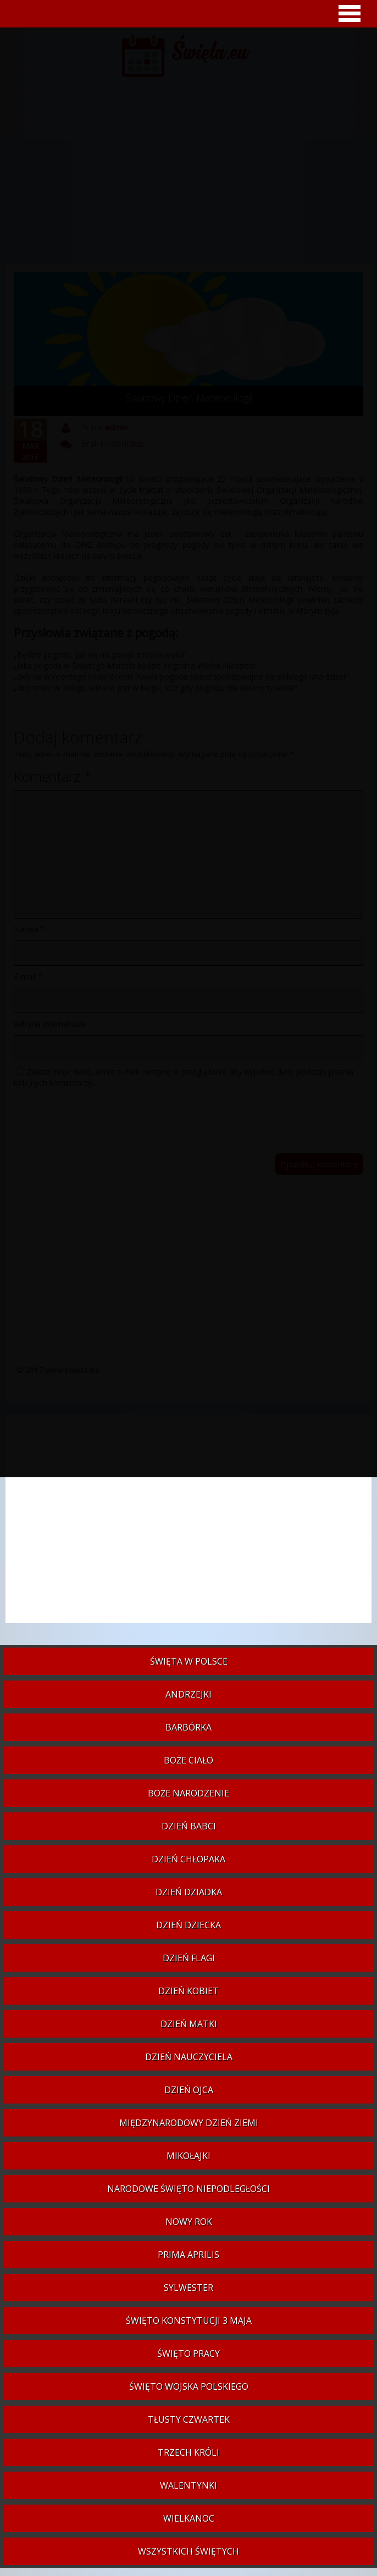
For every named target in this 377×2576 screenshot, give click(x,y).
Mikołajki (188, 2156)
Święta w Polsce (189, 1661)
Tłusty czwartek (189, 2419)
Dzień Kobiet (188, 1991)
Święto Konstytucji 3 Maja (189, 2320)
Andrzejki (188, 1694)
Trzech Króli (188, 2452)
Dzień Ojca (188, 2090)
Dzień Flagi (189, 1958)
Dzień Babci (189, 1826)
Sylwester (188, 2288)
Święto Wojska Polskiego (188, 2386)
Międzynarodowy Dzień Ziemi (188, 2123)
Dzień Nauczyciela (188, 2057)
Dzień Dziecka (188, 1925)
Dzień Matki (188, 2024)
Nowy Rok (188, 2222)
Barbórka (188, 1727)
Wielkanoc (188, 2518)
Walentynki (188, 2485)
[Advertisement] (188, 1524)
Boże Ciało (188, 1760)
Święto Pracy (188, 2353)
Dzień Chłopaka (188, 1859)
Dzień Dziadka (189, 1892)
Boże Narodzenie (188, 1793)
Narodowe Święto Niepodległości (188, 2189)
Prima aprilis (188, 2255)
